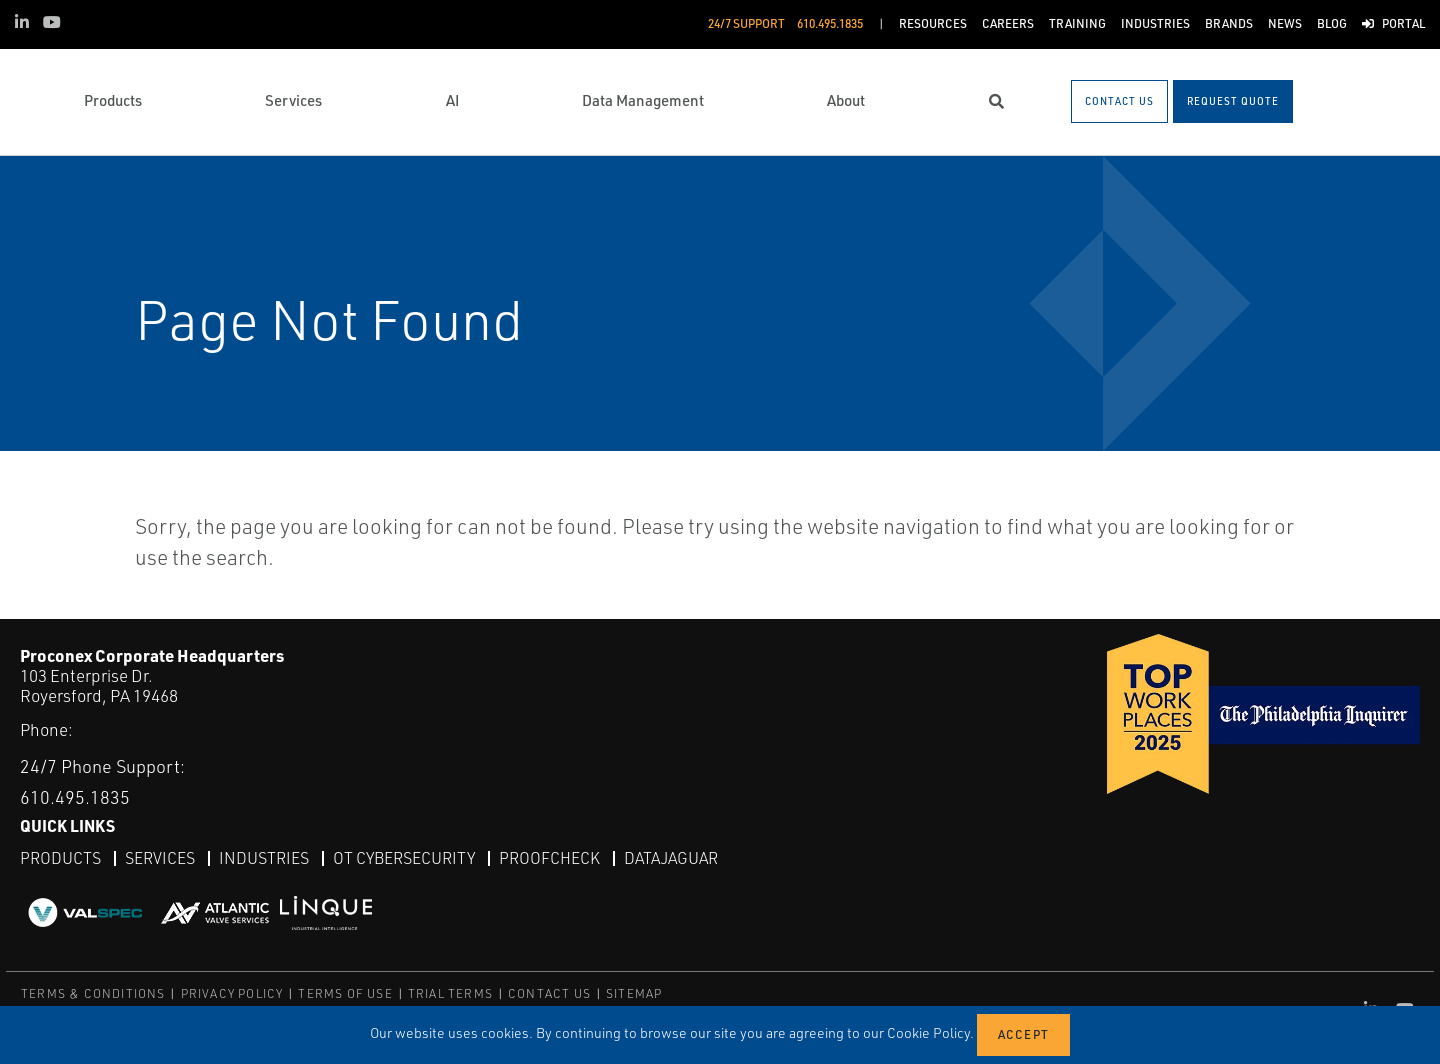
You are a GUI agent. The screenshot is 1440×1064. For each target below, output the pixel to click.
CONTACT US (549, 993)
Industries (264, 858)
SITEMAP (634, 993)
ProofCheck (549, 858)
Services (160, 858)
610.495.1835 (75, 797)
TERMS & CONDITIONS (93, 993)
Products (60, 858)
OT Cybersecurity (404, 858)
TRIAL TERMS (450, 993)
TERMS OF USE (345, 993)
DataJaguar (671, 858)
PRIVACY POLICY (232, 993)
